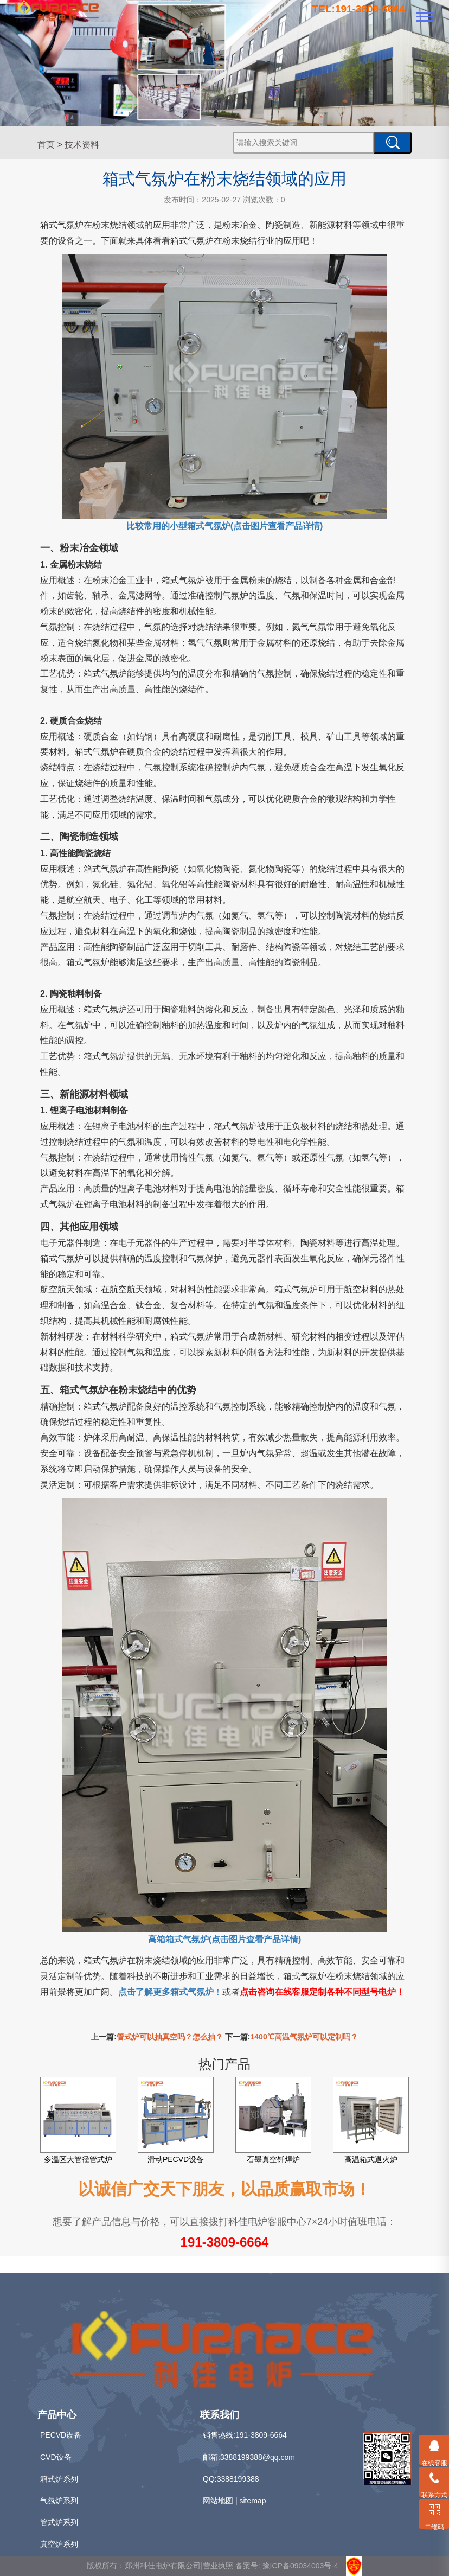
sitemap (252, 2500)
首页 (46, 144)
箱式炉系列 (59, 2479)
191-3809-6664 (225, 2242)
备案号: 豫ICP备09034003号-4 (286, 2565)
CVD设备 (56, 2457)
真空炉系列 (59, 2544)
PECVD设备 (60, 2435)
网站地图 (218, 2500)
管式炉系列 (59, 2522)
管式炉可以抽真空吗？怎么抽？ (170, 2036)
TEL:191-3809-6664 (358, 9)
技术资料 (82, 144)
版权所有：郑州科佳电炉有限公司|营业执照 (161, 2565)
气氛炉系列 (59, 2500)
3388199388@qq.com (257, 2457)
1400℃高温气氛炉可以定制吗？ (304, 2036)
